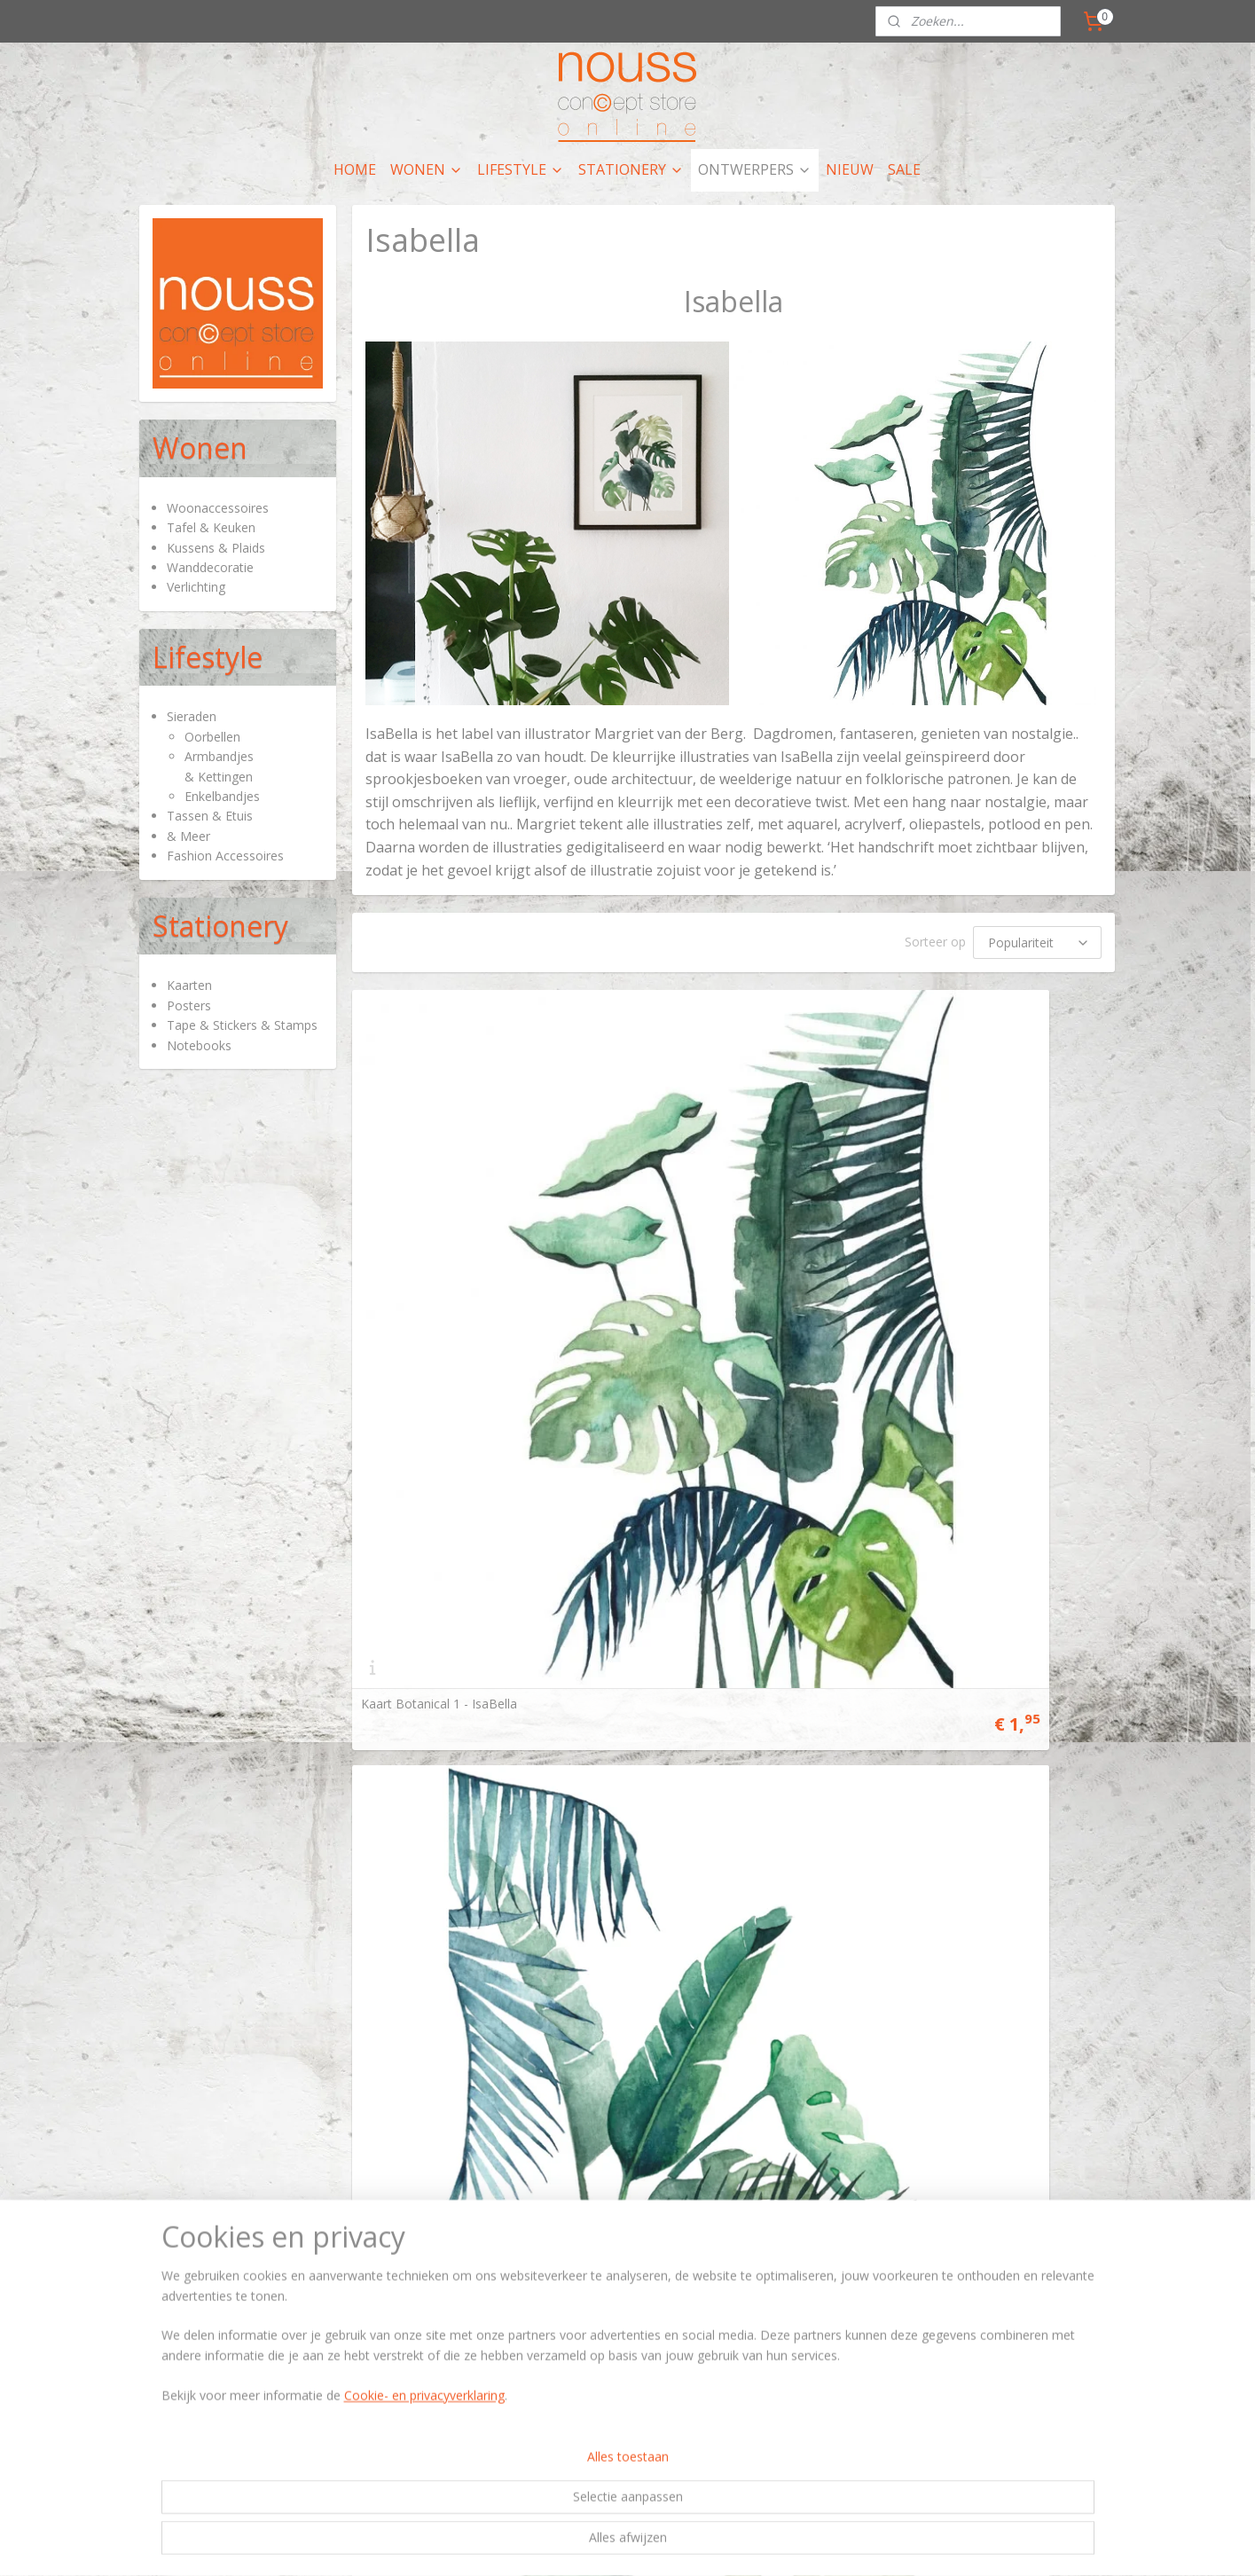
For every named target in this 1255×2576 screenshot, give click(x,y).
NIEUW (850, 169)
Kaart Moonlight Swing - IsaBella (454, 1572)
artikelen (449, 1718)
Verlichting (196, 586)
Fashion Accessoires (225, 855)
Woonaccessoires (218, 507)
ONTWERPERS (755, 169)
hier (591, 1718)
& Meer (188, 836)
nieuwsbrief (975, 1752)
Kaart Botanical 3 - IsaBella (958, 1250)
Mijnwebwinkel (804, 1902)
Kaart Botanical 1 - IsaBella (439, 1250)
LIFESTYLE (520, 169)
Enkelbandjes (222, 796)
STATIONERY (631, 169)
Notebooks (199, 1045)
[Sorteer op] (1038, 942)
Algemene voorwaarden (811, 1718)
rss (581, 1902)
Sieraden (191, 716)
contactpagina (1041, 1718)
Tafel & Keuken (211, 527)
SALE (904, 169)
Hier (157, 1718)
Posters (189, 1005)
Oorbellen (212, 736)
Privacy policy (784, 1735)
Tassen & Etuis (210, 815)
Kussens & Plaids (216, 547)
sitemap (544, 1902)
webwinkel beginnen (649, 1902)
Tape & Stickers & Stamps (242, 1025)
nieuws (601, 1735)
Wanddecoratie (210, 567)
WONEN (426, 169)
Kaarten (189, 985)
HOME (354, 169)
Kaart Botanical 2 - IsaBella (699, 1250)
